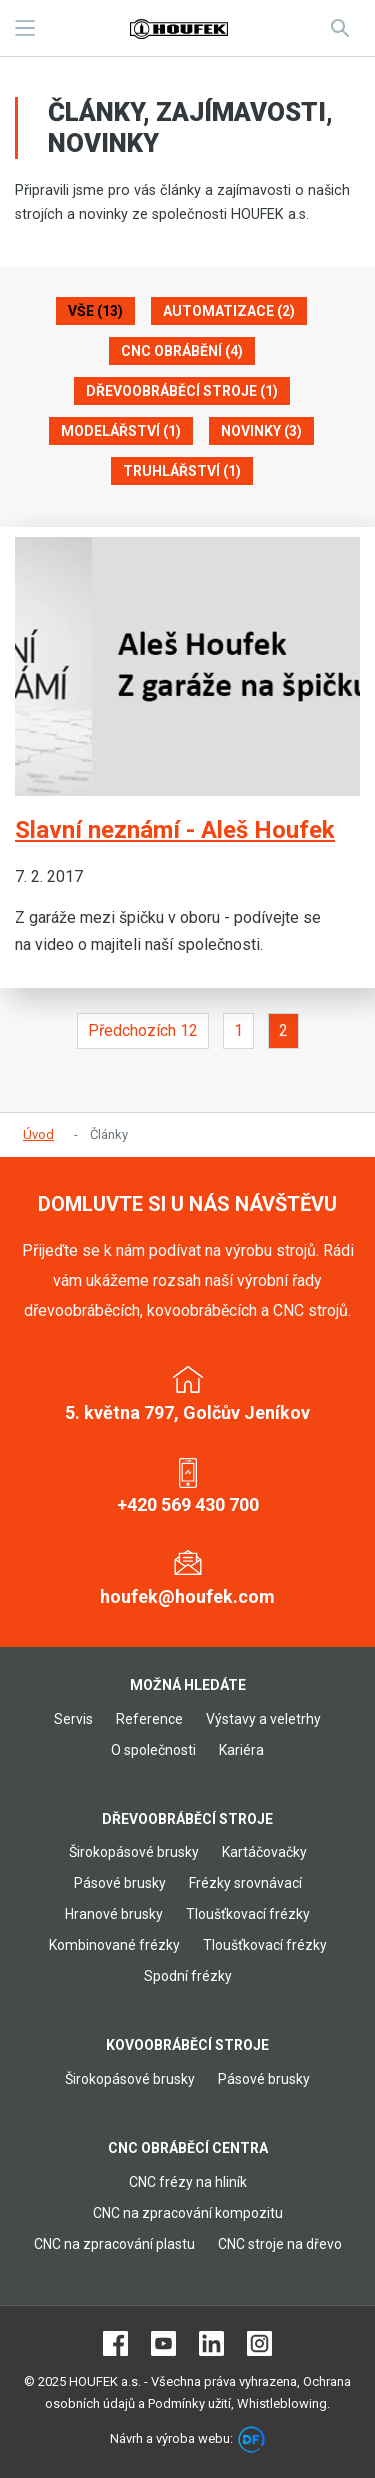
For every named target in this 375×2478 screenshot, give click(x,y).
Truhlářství (182, 471)
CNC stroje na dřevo (280, 2244)
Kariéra (241, 1750)
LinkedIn (211, 2343)
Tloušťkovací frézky (248, 1914)
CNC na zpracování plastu (114, 2244)
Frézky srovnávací (245, 1883)
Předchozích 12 (143, 1030)
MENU (25, 28)
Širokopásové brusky (134, 1852)
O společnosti (153, 1750)
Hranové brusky (114, 1914)
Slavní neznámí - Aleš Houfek (175, 830)
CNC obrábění (182, 351)
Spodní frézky (188, 1976)
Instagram (259, 2343)
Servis (73, 1719)
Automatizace (229, 311)
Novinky (261, 431)
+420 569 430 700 (188, 1504)
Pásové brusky (120, 1883)
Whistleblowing (282, 2403)
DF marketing (251, 2439)
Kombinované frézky (114, 1945)
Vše (95, 311)
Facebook (115, 2343)
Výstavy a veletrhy (263, 1719)
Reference (149, 1719)
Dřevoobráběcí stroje (182, 391)
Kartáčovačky (264, 1852)
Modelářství (121, 431)
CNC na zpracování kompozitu (188, 2213)
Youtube (163, 2343)
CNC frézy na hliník (188, 2182)
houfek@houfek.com (187, 1596)
